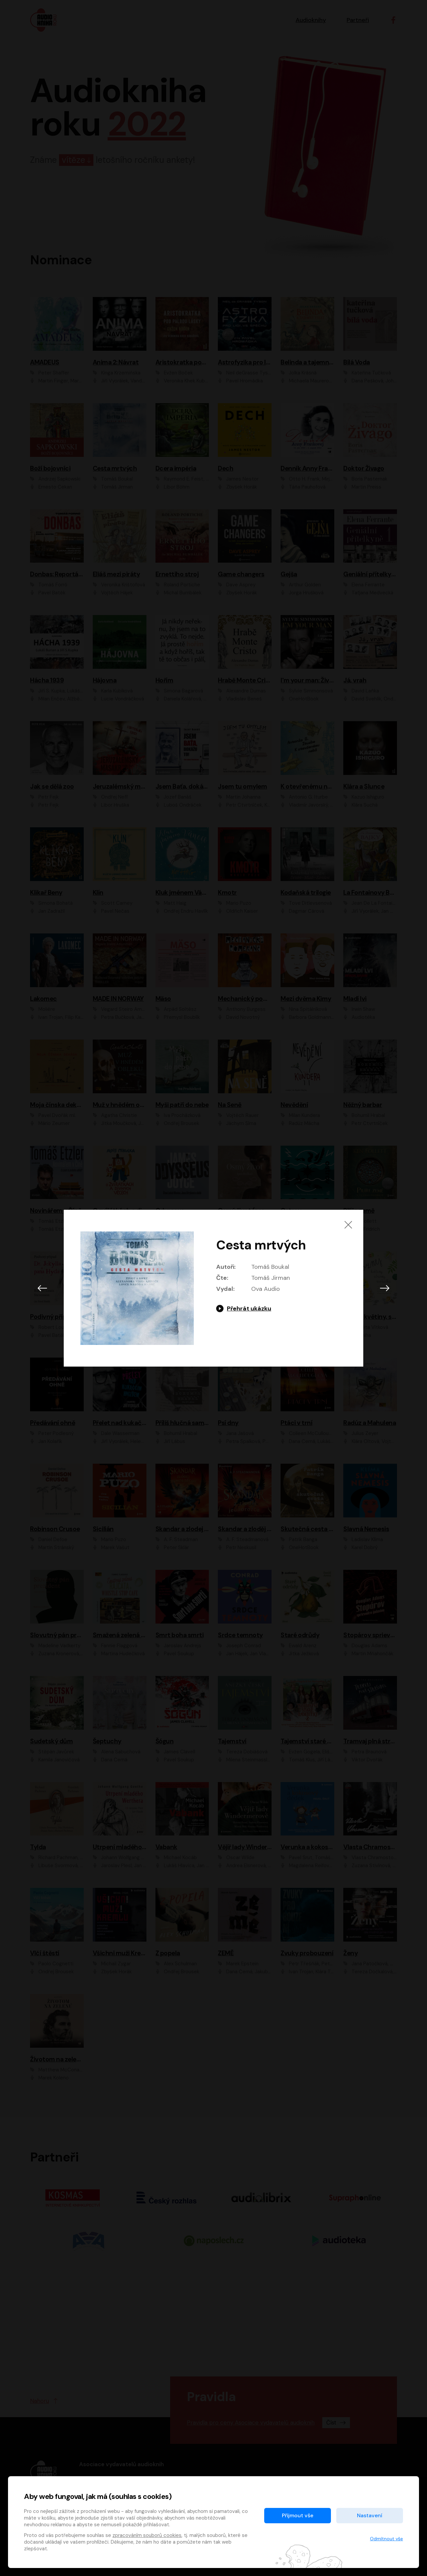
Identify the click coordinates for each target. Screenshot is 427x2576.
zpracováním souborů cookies (146, 2535)
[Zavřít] (348, 1225)
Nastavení (369, 2515)
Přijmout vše (297, 2515)
